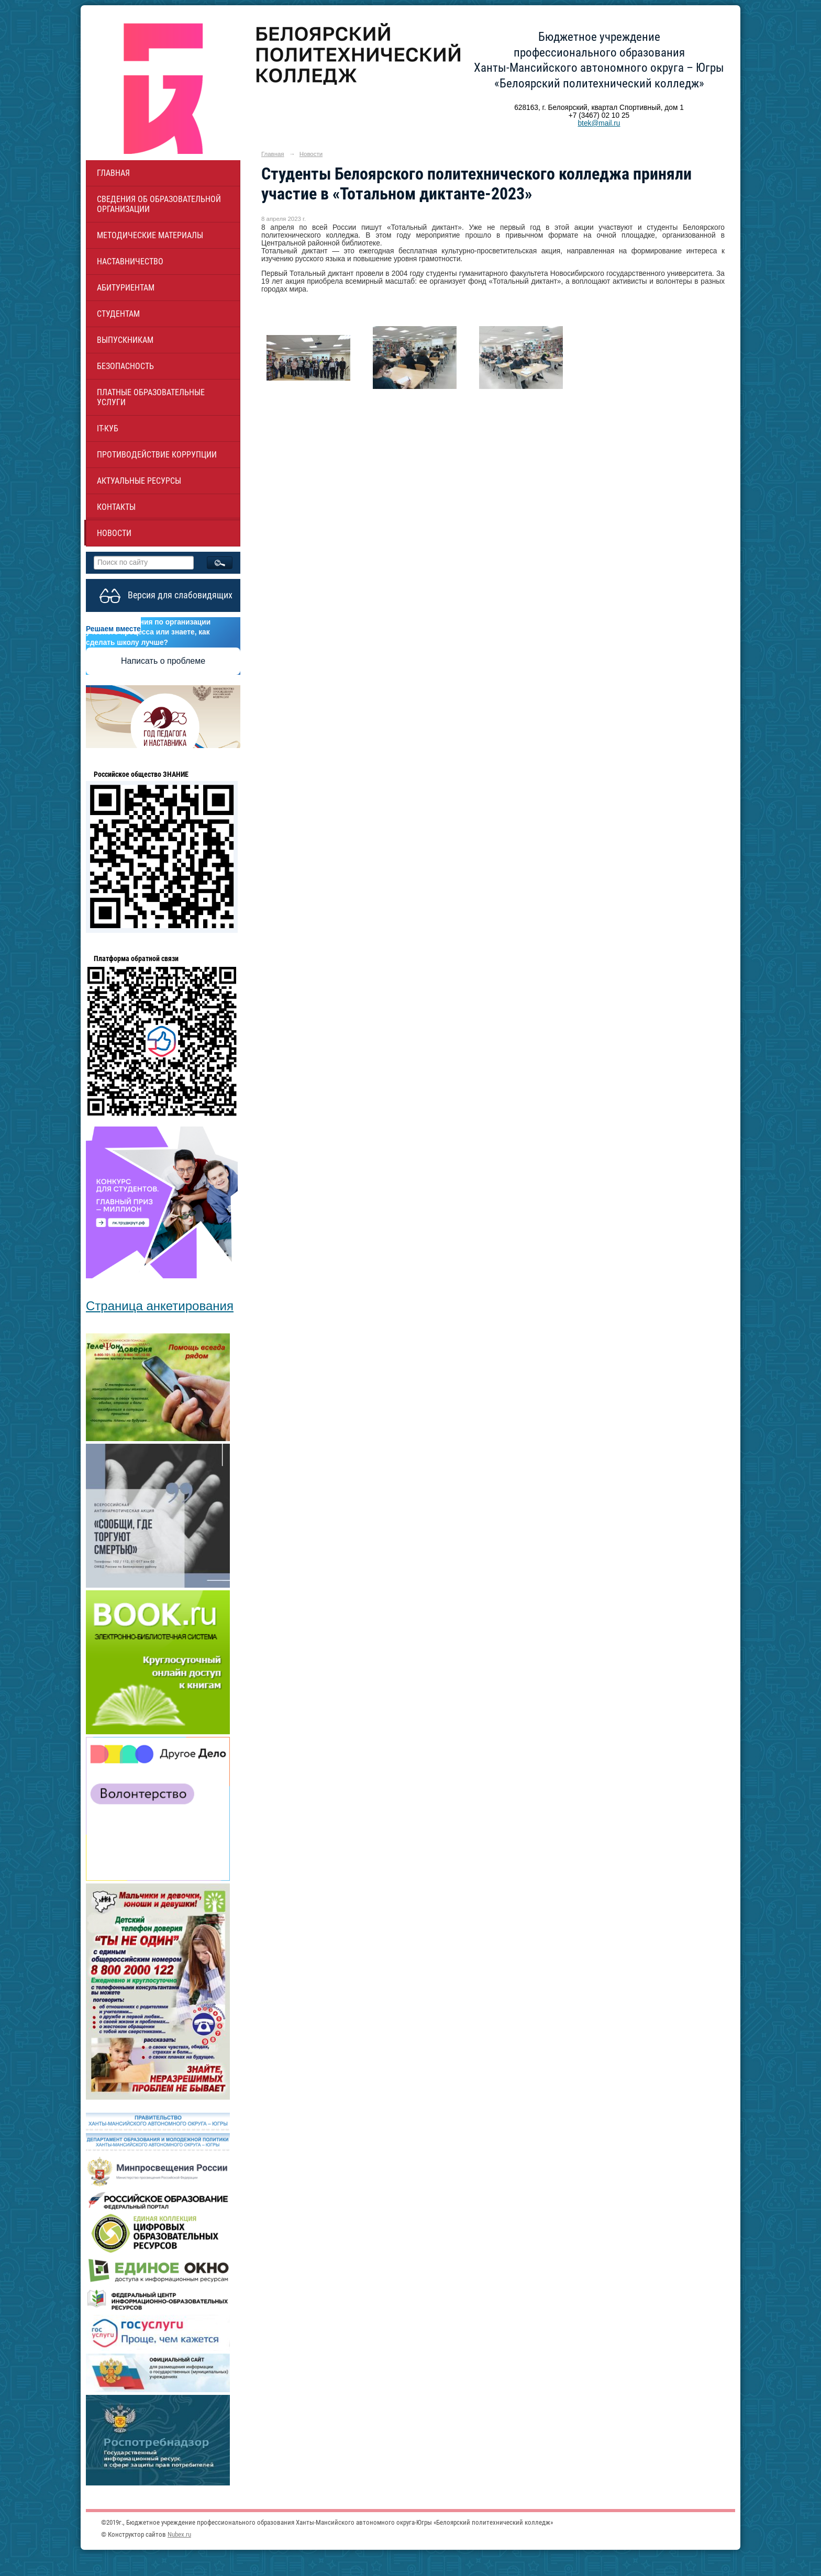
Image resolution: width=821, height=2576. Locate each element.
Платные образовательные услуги (151, 397)
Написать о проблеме (163, 660)
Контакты (116, 507)
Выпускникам (125, 340)
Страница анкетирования (160, 1306)
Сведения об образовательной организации (159, 204)
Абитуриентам (125, 288)
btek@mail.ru (599, 123)
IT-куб (107, 428)
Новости (114, 533)
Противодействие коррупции (157, 455)
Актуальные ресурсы (139, 481)
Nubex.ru (179, 2534)
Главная (113, 173)
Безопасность (125, 366)
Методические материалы (150, 235)
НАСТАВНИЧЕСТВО (130, 261)
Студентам (118, 314)
